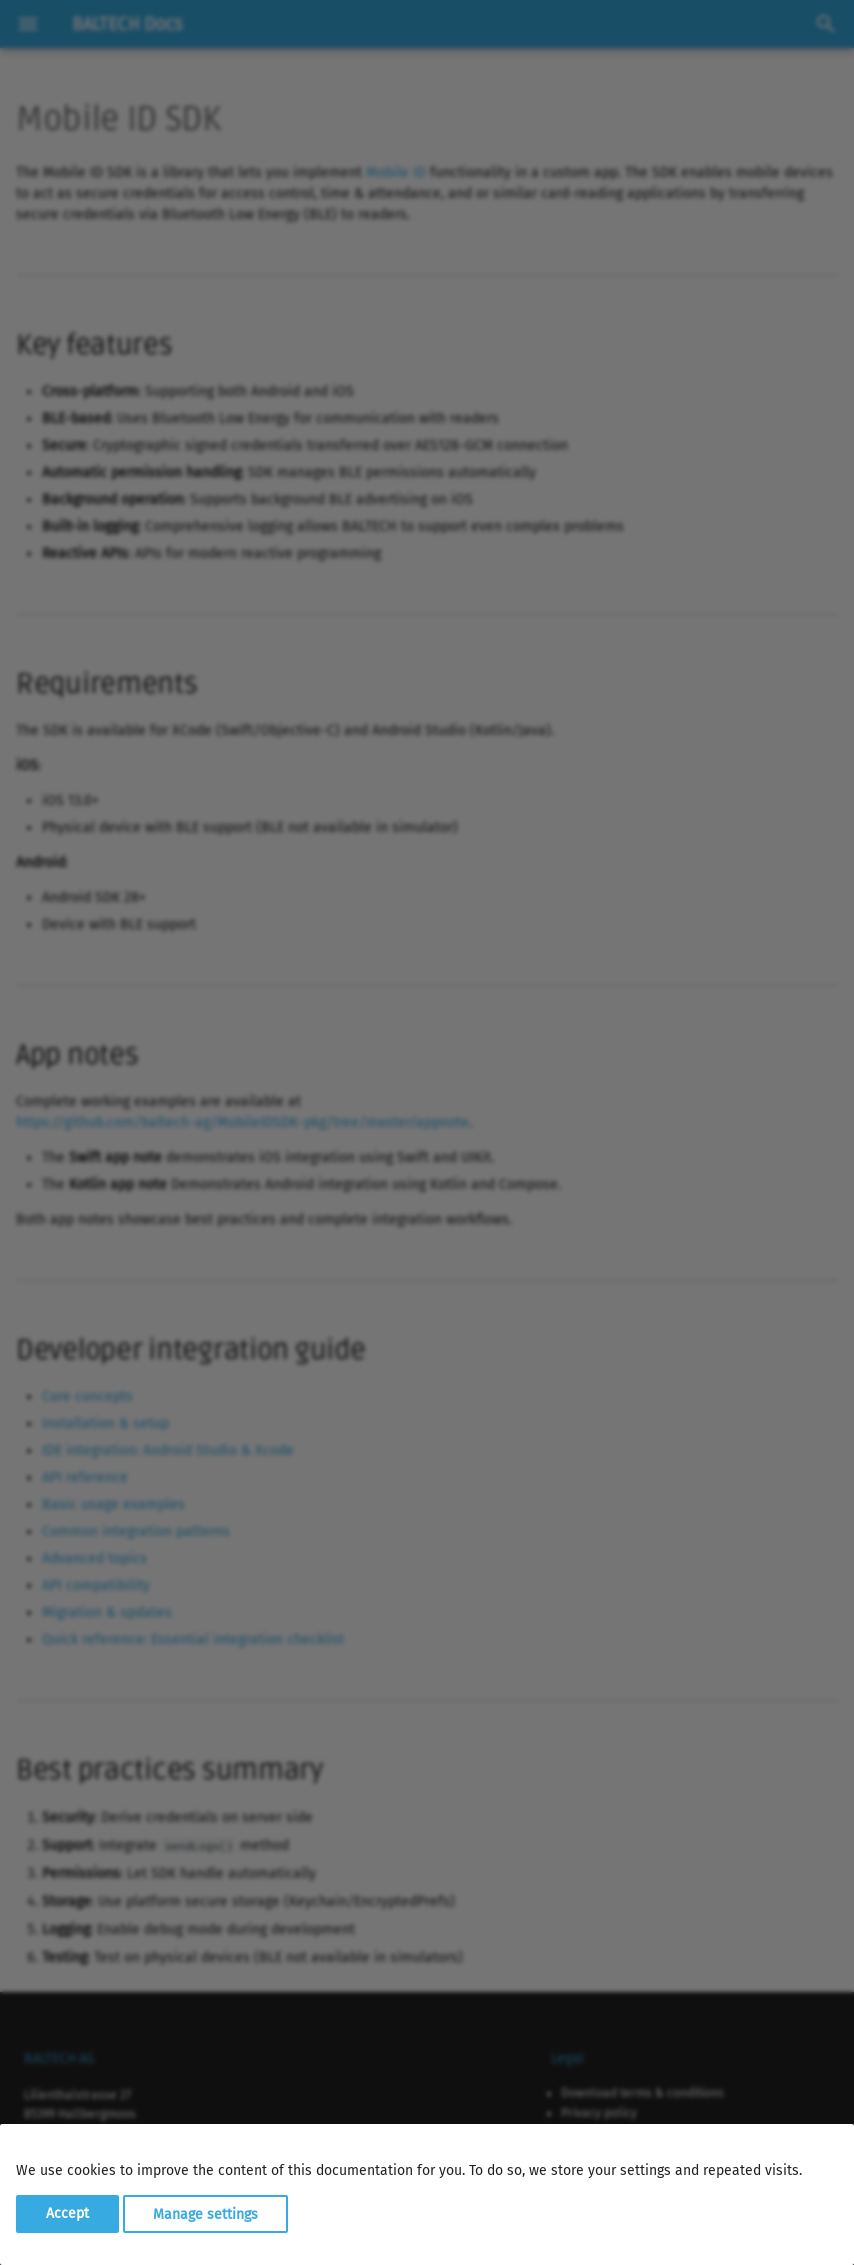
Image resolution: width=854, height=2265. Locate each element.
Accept (67, 2213)
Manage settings (205, 2213)
